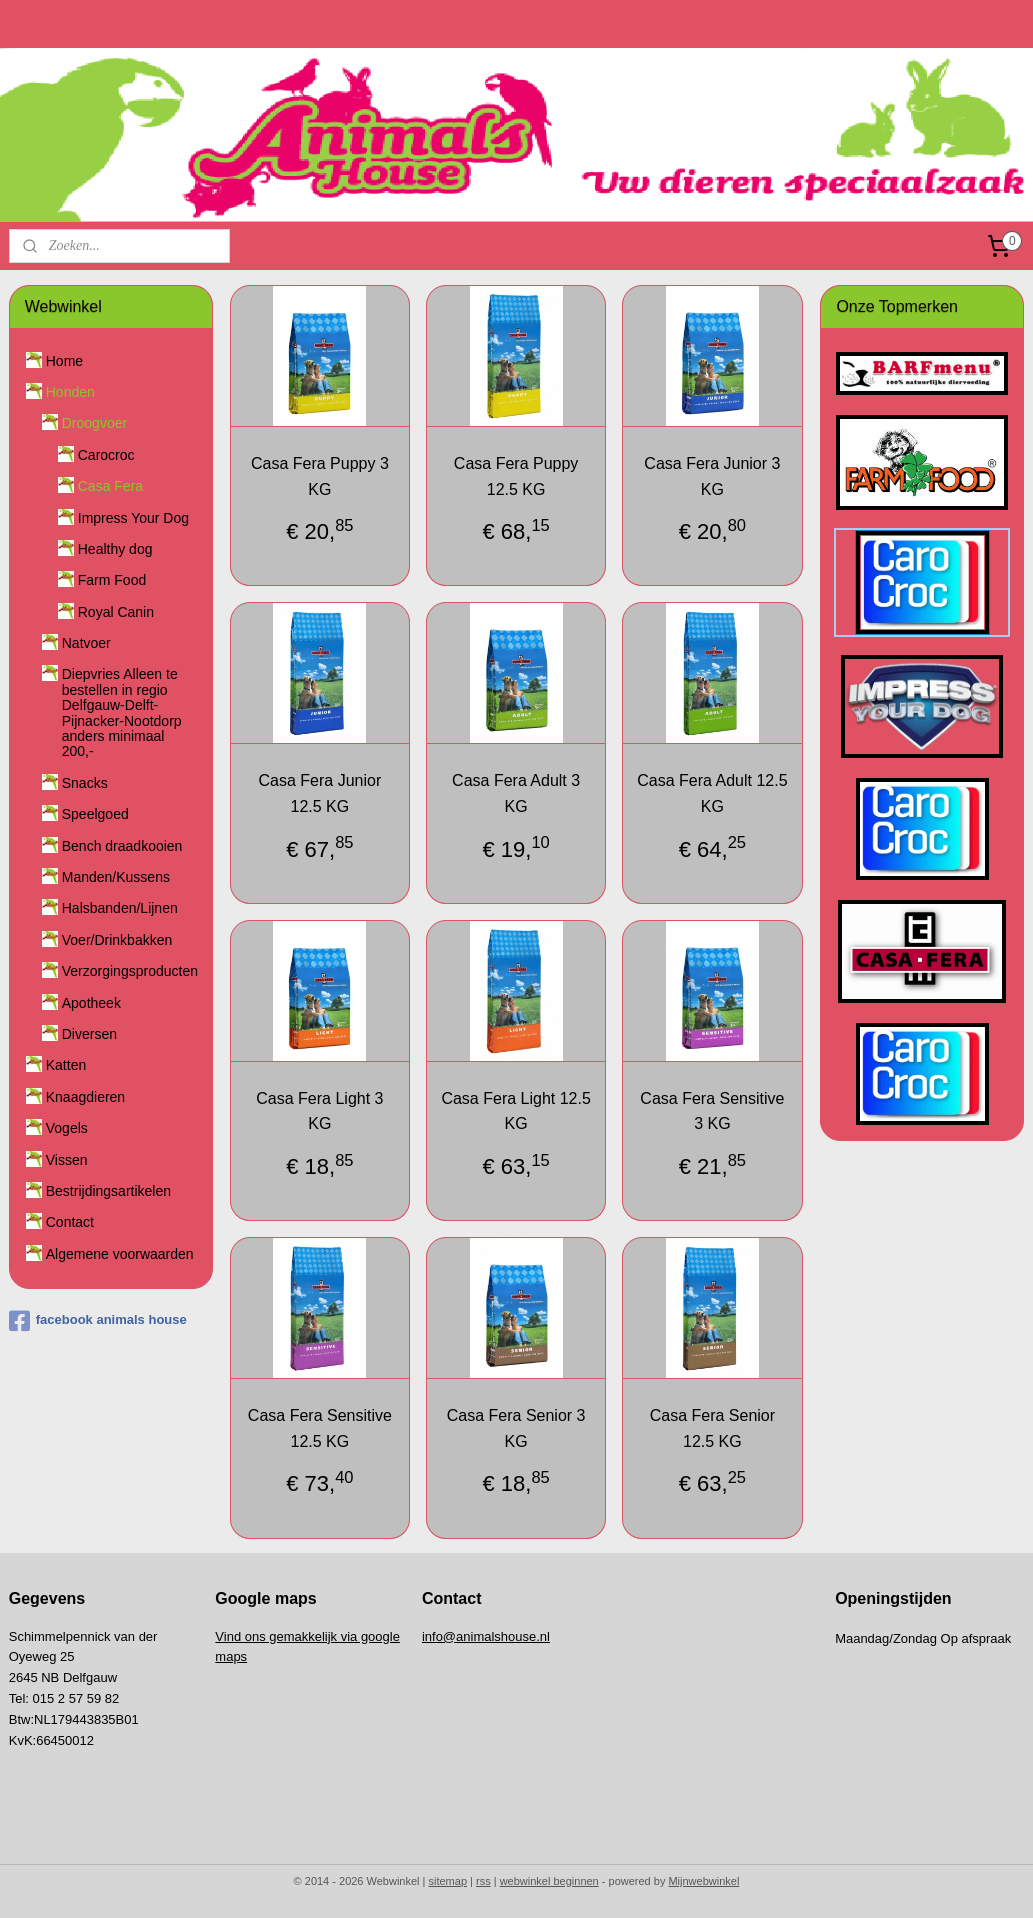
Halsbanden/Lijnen (120, 908)
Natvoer (86, 643)
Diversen (89, 1034)
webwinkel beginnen (549, 1881)
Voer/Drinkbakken (117, 940)
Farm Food (112, 580)
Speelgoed (95, 814)
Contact (70, 1222)
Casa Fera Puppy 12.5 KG (516, 476)
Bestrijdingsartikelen (108, 1191)
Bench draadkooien (122, 846)
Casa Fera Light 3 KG (320, 1110)
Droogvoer (94, 423)
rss (483, 1881)
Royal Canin (116, 612)
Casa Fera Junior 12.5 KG (320, 793)
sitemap (448, 1881)
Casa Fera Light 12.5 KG (516, 1110)
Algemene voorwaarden (120, 1254)
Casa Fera (110, 486)
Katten (66, 1065)
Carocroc (106, 455)
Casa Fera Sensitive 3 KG (713, 1110)
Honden (70, 392)
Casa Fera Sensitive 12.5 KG (320, 1428)
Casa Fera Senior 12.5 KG (712, 1428)
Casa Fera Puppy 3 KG (320, 476)
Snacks (85, 783)
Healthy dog (115, 549)
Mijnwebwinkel (703, 1881)
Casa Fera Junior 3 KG (713, 476)
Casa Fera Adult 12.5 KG (713, 793)
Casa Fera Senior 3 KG (516, 1428)
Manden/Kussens (116, 877)
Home (64, 361)
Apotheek (91, 1003)
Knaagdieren (85, 1097)
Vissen (67, 1160)
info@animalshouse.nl (486, 1636)
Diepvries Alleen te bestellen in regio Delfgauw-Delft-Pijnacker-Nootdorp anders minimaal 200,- (122, 712)
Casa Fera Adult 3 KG (516, 793)
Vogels (67, 1128)
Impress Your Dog (133, 518)
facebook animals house (98, 1321)
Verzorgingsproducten (130, 971)
